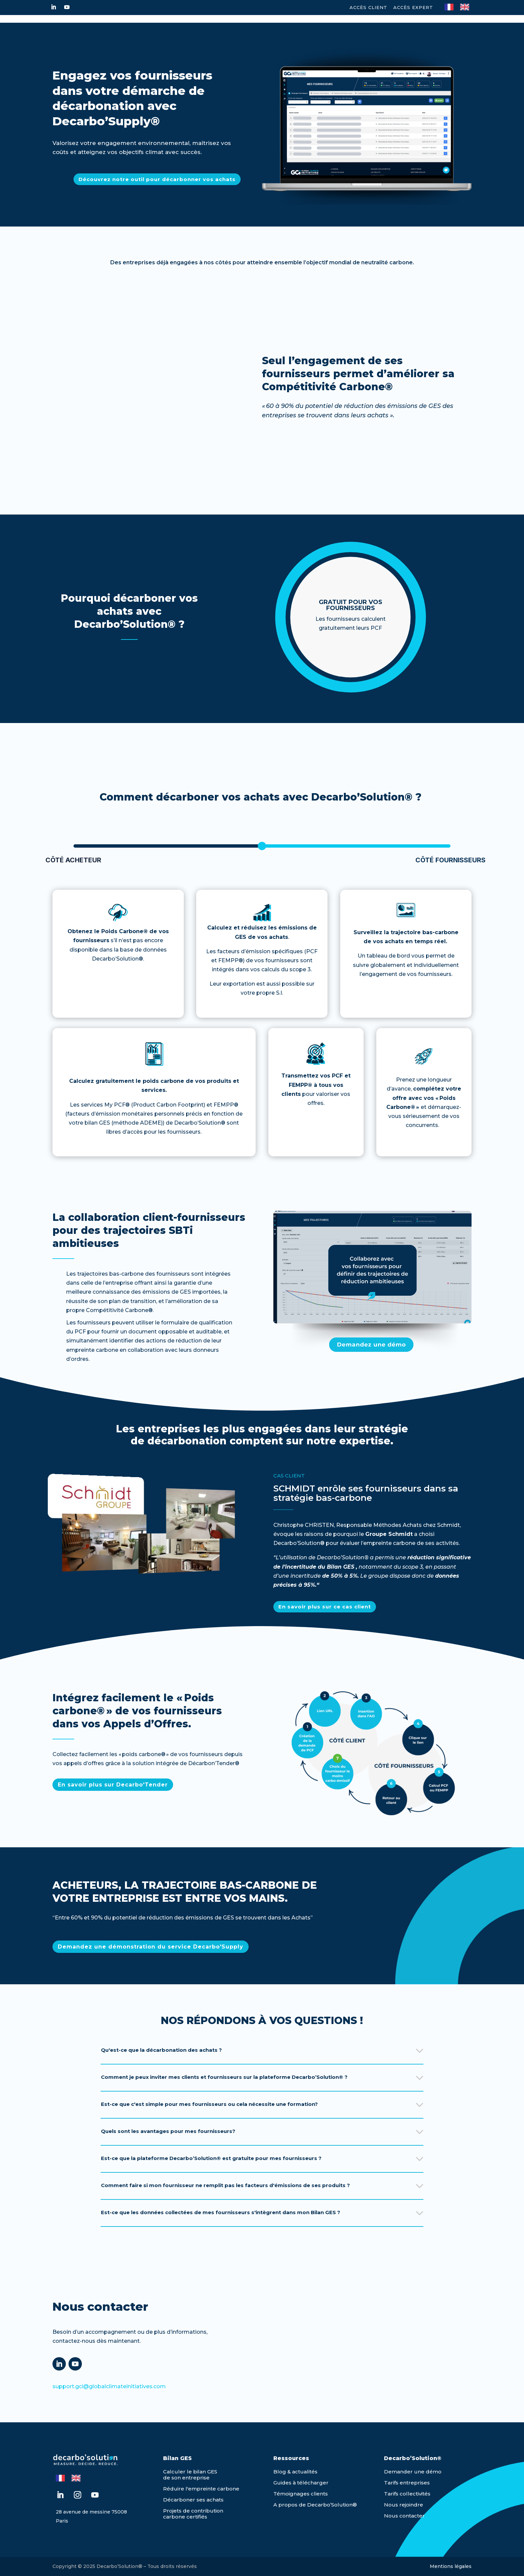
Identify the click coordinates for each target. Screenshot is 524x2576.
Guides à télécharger (301, 2482)
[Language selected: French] (460, 6)
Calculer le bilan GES (190, 2471)
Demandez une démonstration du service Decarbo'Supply (150, 1947)
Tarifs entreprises (407, 2482)
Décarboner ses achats (193, 2499)
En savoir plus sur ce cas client (324, 1606)
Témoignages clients (300, 2493)
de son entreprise (186, 2477)
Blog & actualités (295, 2471)
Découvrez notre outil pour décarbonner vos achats (157, 179)
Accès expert (413, 7)
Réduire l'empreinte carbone (201, 2488)
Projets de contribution (193, 2511)
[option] (466, 7)
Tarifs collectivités (407, 2493)
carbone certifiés (185, 2517)
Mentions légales (451, 2566)
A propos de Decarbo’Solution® (315, 2504)
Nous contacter (404, 2516)
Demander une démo (412, 2471)
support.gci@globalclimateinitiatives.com (109, 2386)
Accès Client (368, 7)
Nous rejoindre (403, 2504)
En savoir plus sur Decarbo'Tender (113, 1784)
